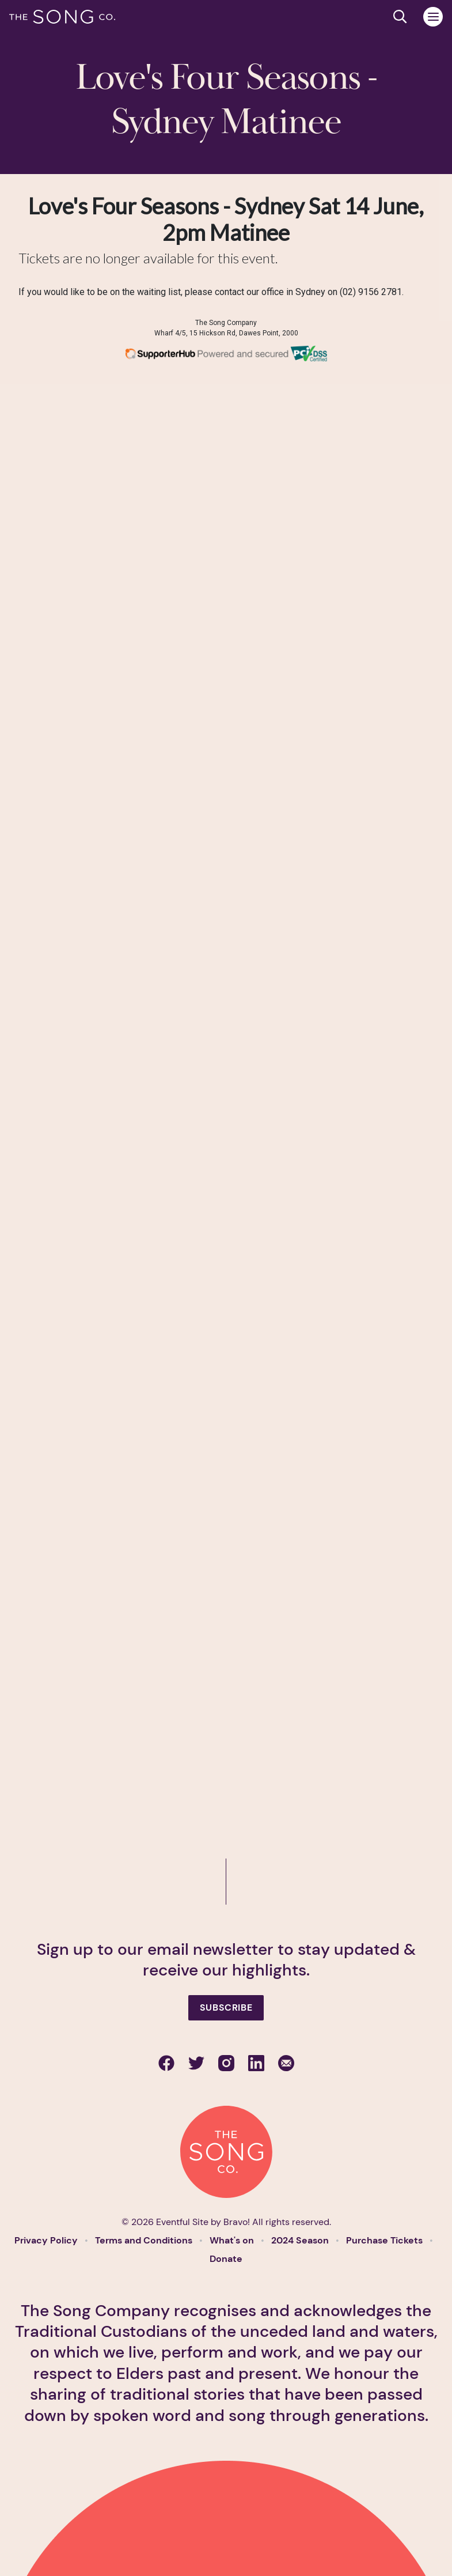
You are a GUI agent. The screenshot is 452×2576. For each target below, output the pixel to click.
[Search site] (400, 16)
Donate (226, 2259)
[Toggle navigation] (433, 17)
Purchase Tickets (385, 2240)
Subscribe (226, 2007)
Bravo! (236, 2222)
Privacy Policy (47, 2240)
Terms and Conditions (145, 2240)
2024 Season (301, 2240)
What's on (233, 2240)
